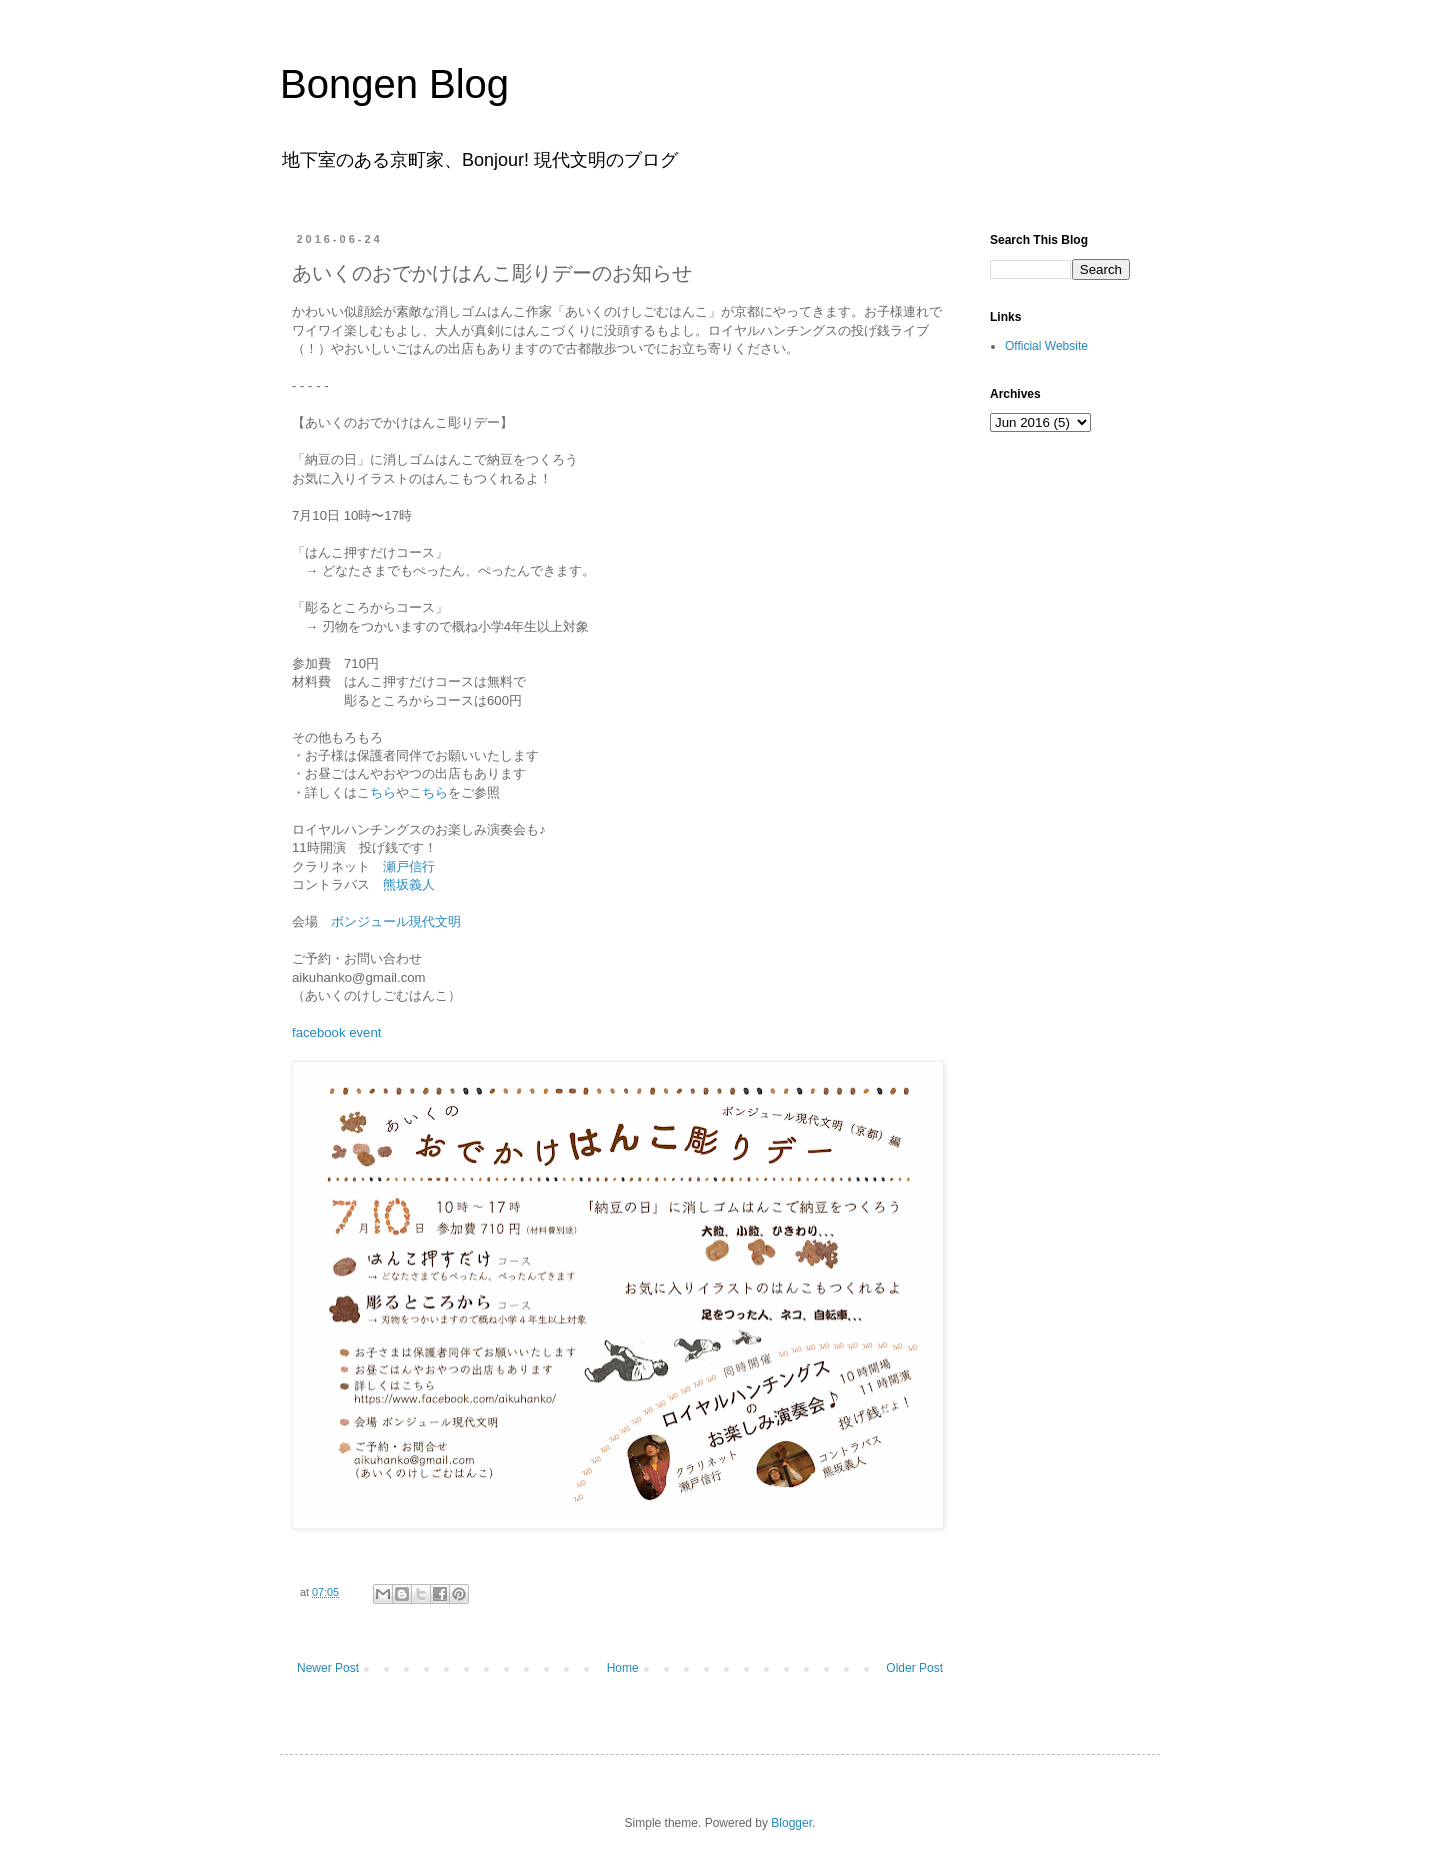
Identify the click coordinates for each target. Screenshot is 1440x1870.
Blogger (791, 1823)
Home (623, 1668)
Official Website (1046, 346)
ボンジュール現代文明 (396, 921)
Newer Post (328, 1668)
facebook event (336, 1032)
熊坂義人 (409, 884)
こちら (376, 792)
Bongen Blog (394, 84)
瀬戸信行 (409, 866)
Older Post (914, 1668)
